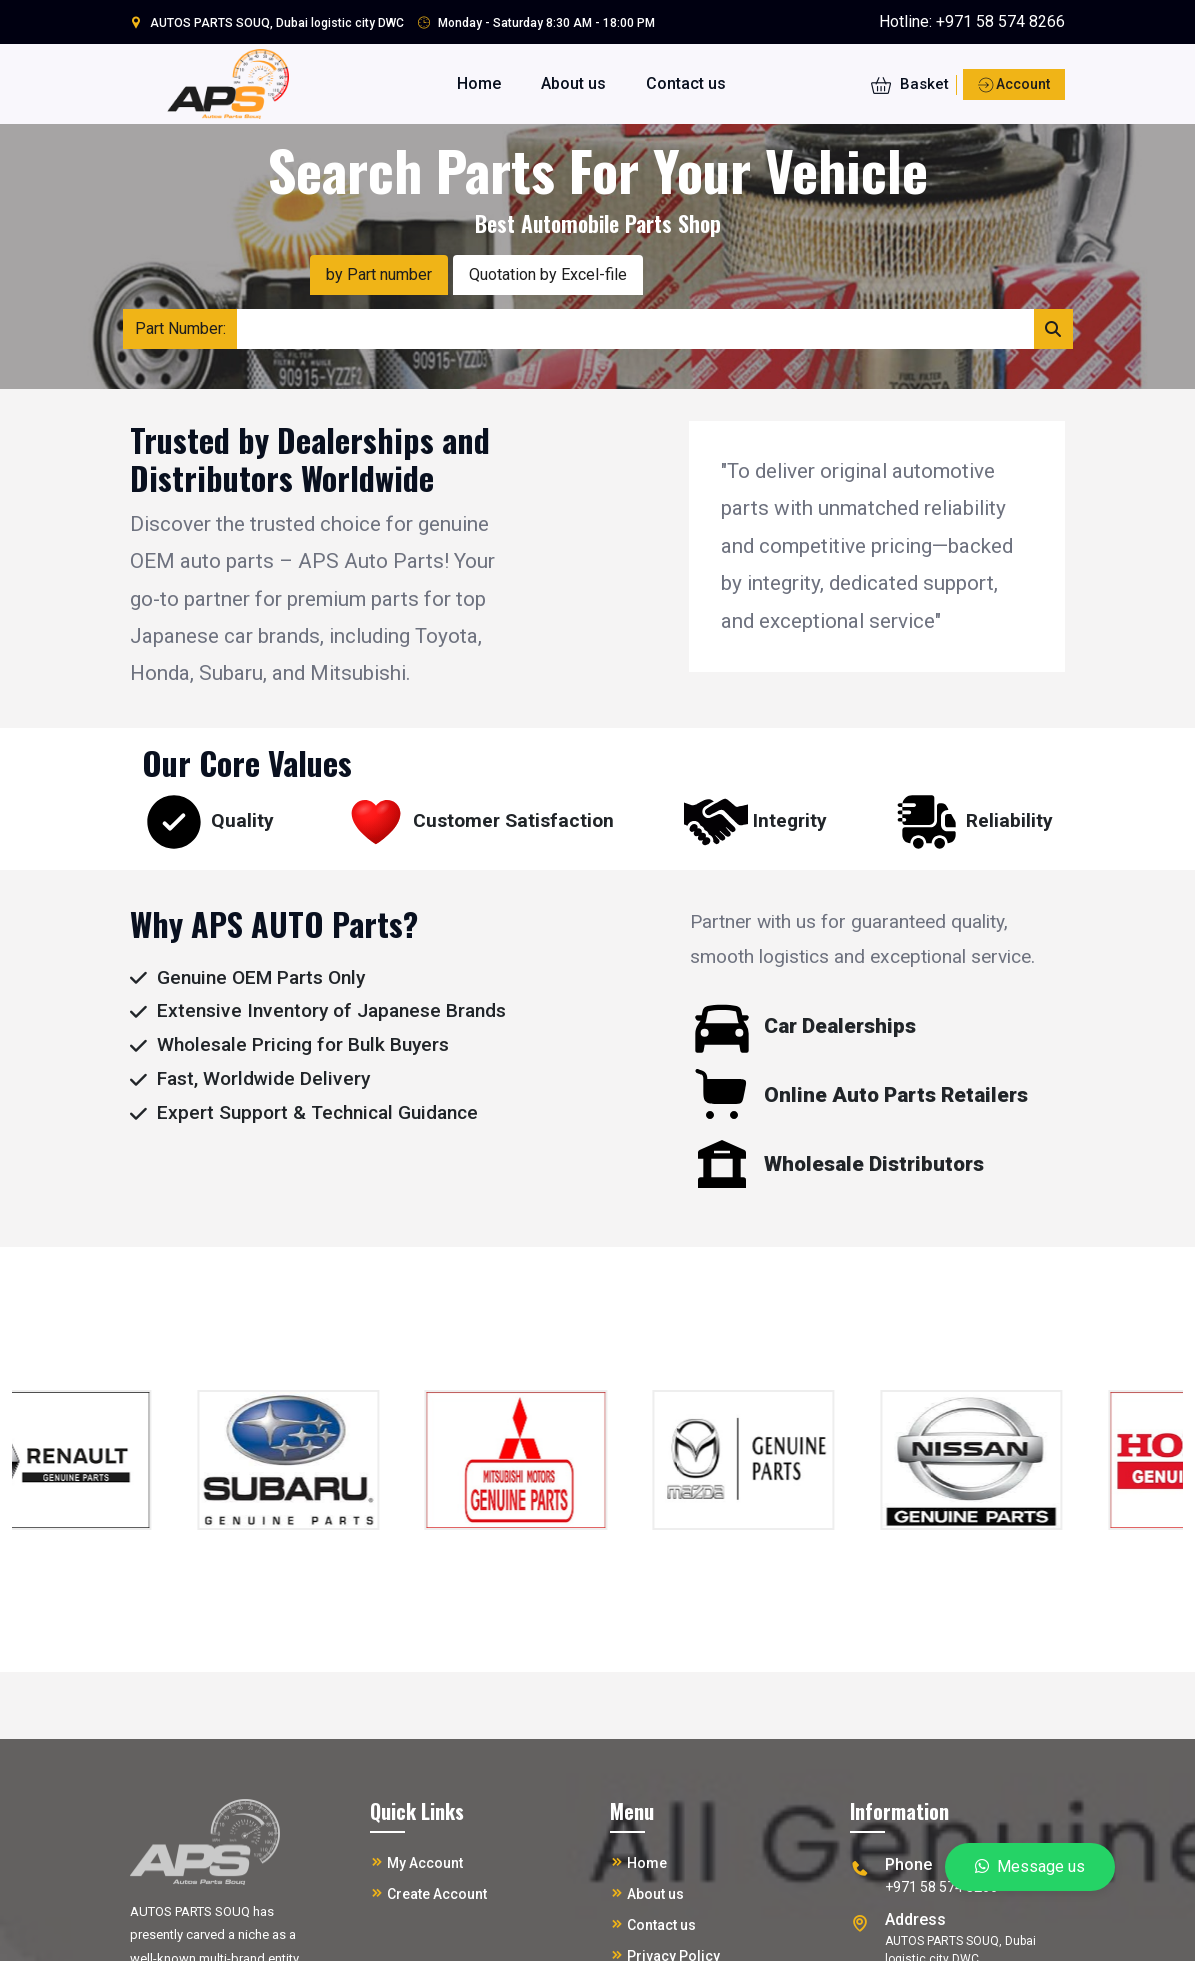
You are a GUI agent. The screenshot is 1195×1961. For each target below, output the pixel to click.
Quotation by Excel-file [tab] (548, 274)
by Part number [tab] (379, 274)
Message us (1030, 1866)
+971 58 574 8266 (1000, 21)
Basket (910, 84)
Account (1014, 85)
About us (573, 83)
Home (479, 83)
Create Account (437, 1894)
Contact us (686, 83)
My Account (425, 1863)
